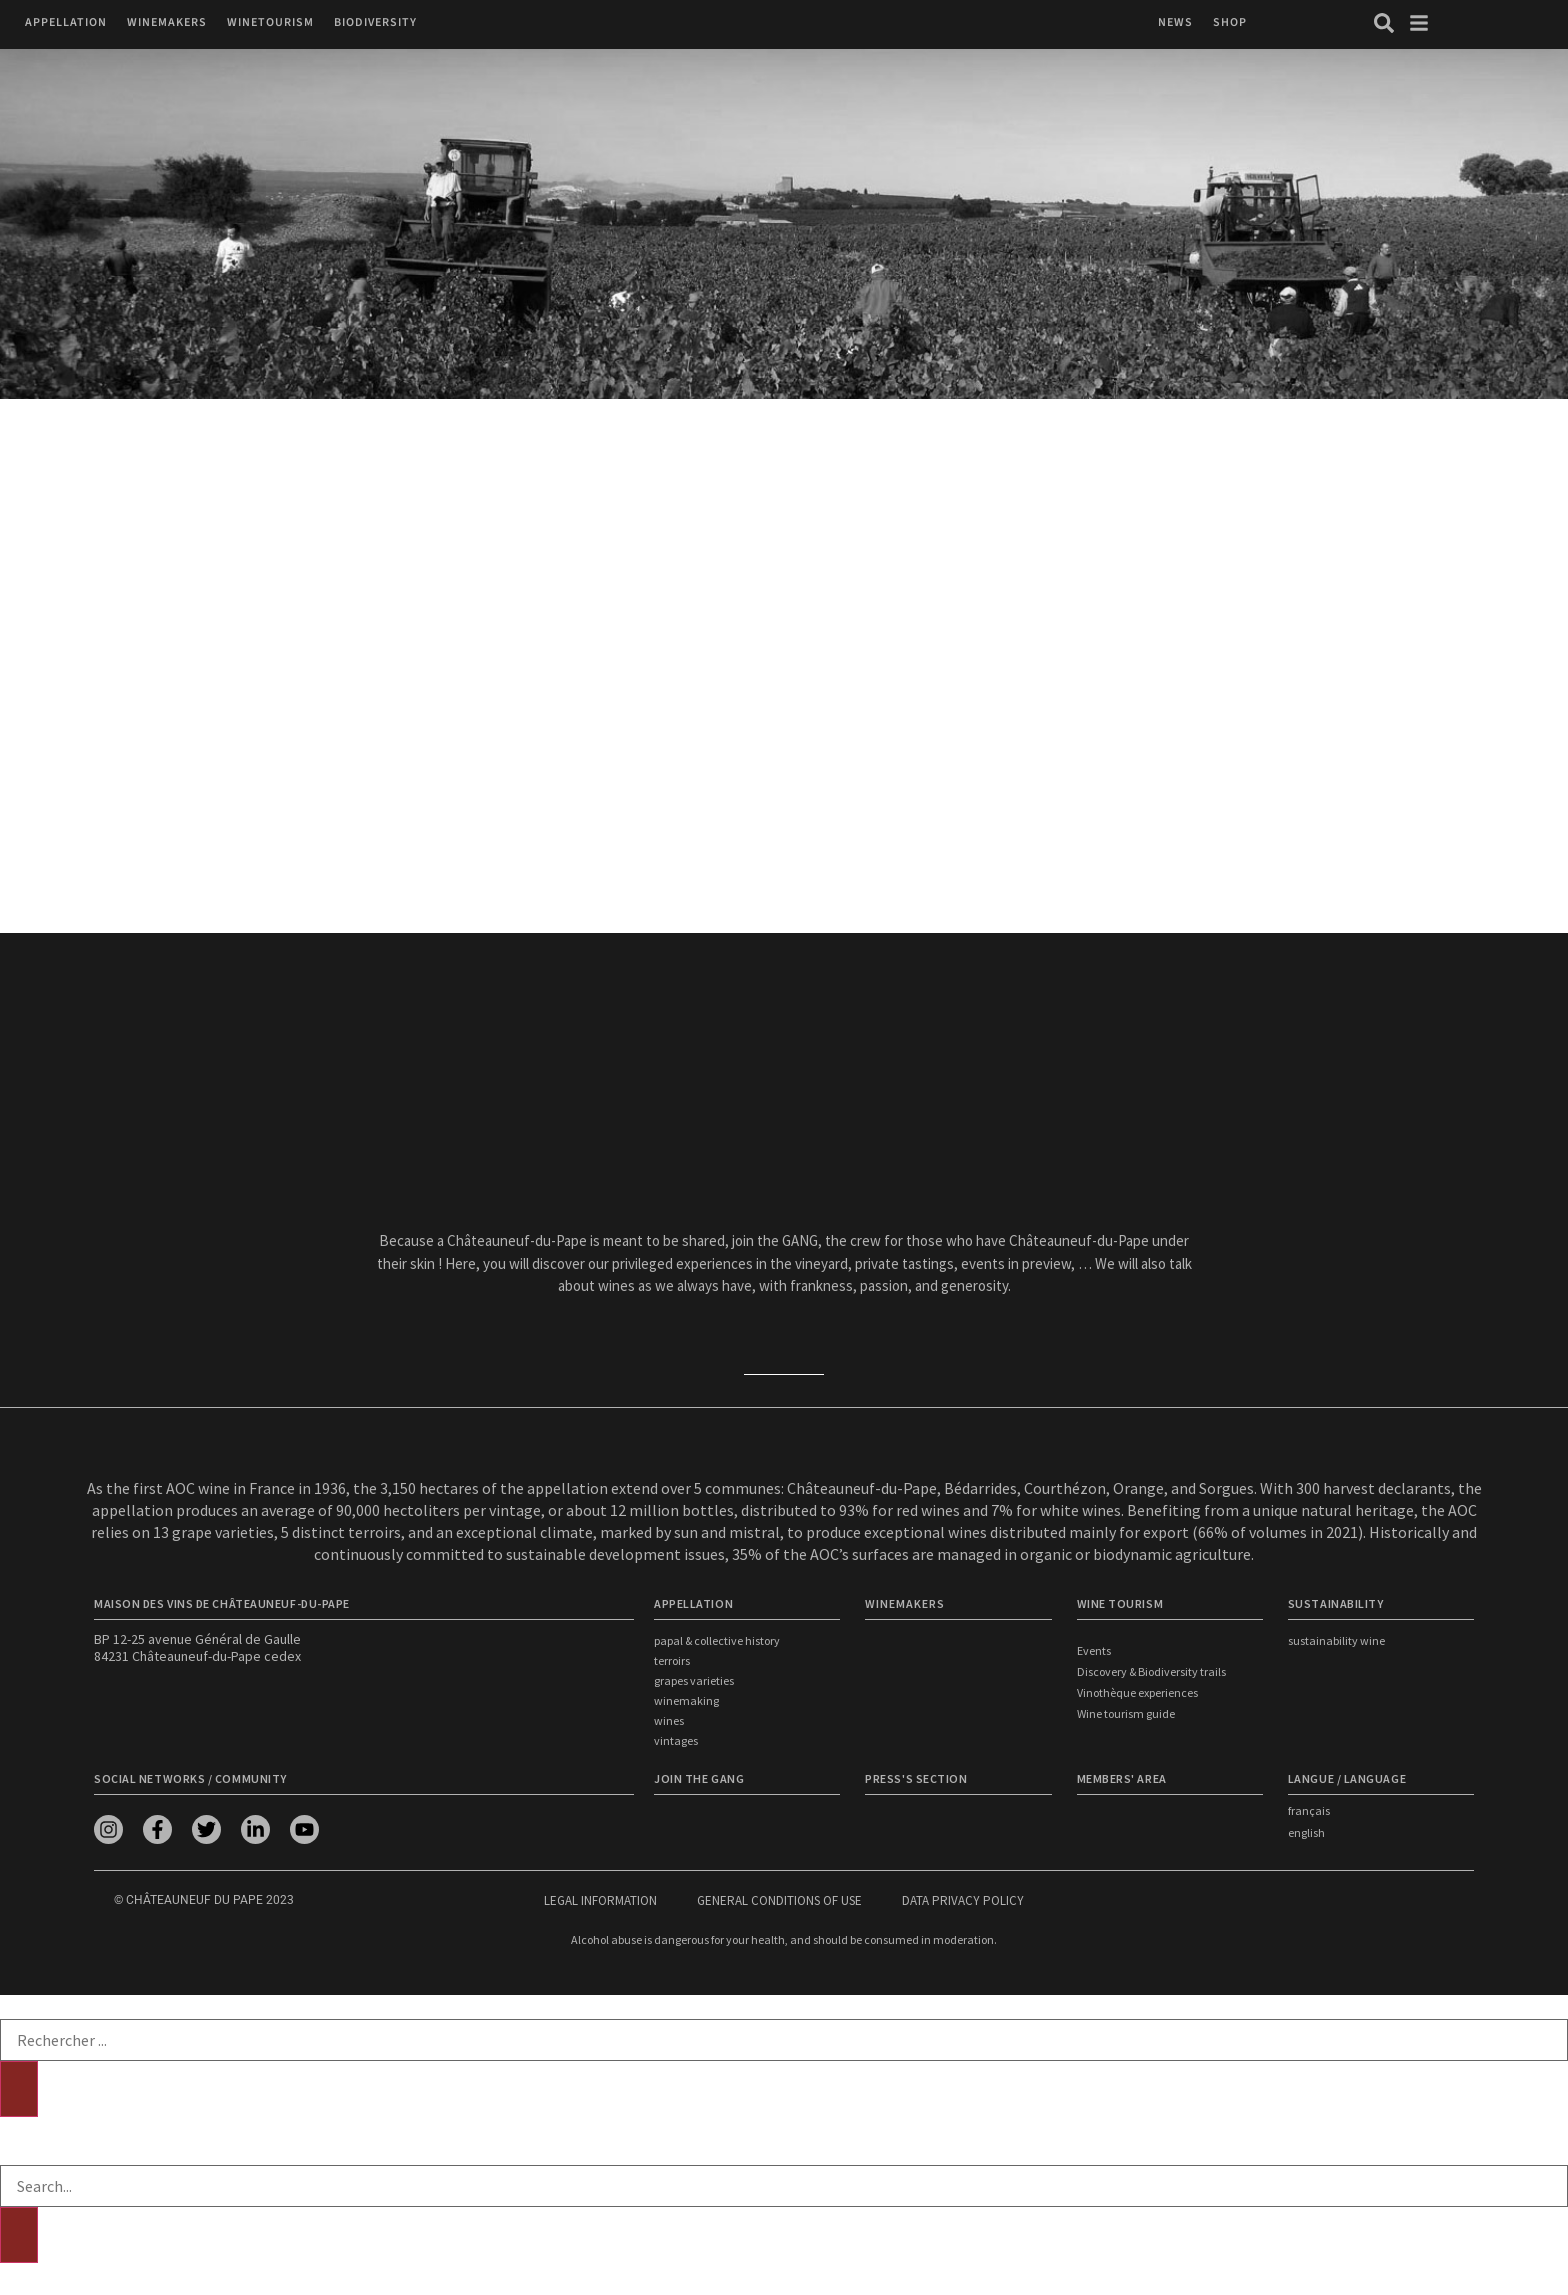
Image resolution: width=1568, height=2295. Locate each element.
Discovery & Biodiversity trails (1151, 1671)
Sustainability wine (1336, 1640)
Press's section (916, 1778)
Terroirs (672, 1660)
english (1306, 1832)
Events (1094, 1650)
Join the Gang (699, 1778)
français (1309, 1810)
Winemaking (686, 1700)
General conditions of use (779, 1900)
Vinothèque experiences (1137, 1692)
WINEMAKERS (905, 1603)
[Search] (19, 2089)
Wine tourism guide (1126, 1713)
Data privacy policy (963, 1900)
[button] (66, 22)
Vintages (676, 1740)
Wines (669, 1720)
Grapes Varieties (694, 1680)
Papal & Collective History (717, 1640)
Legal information (600, 1900)
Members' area (1122, 1778)
